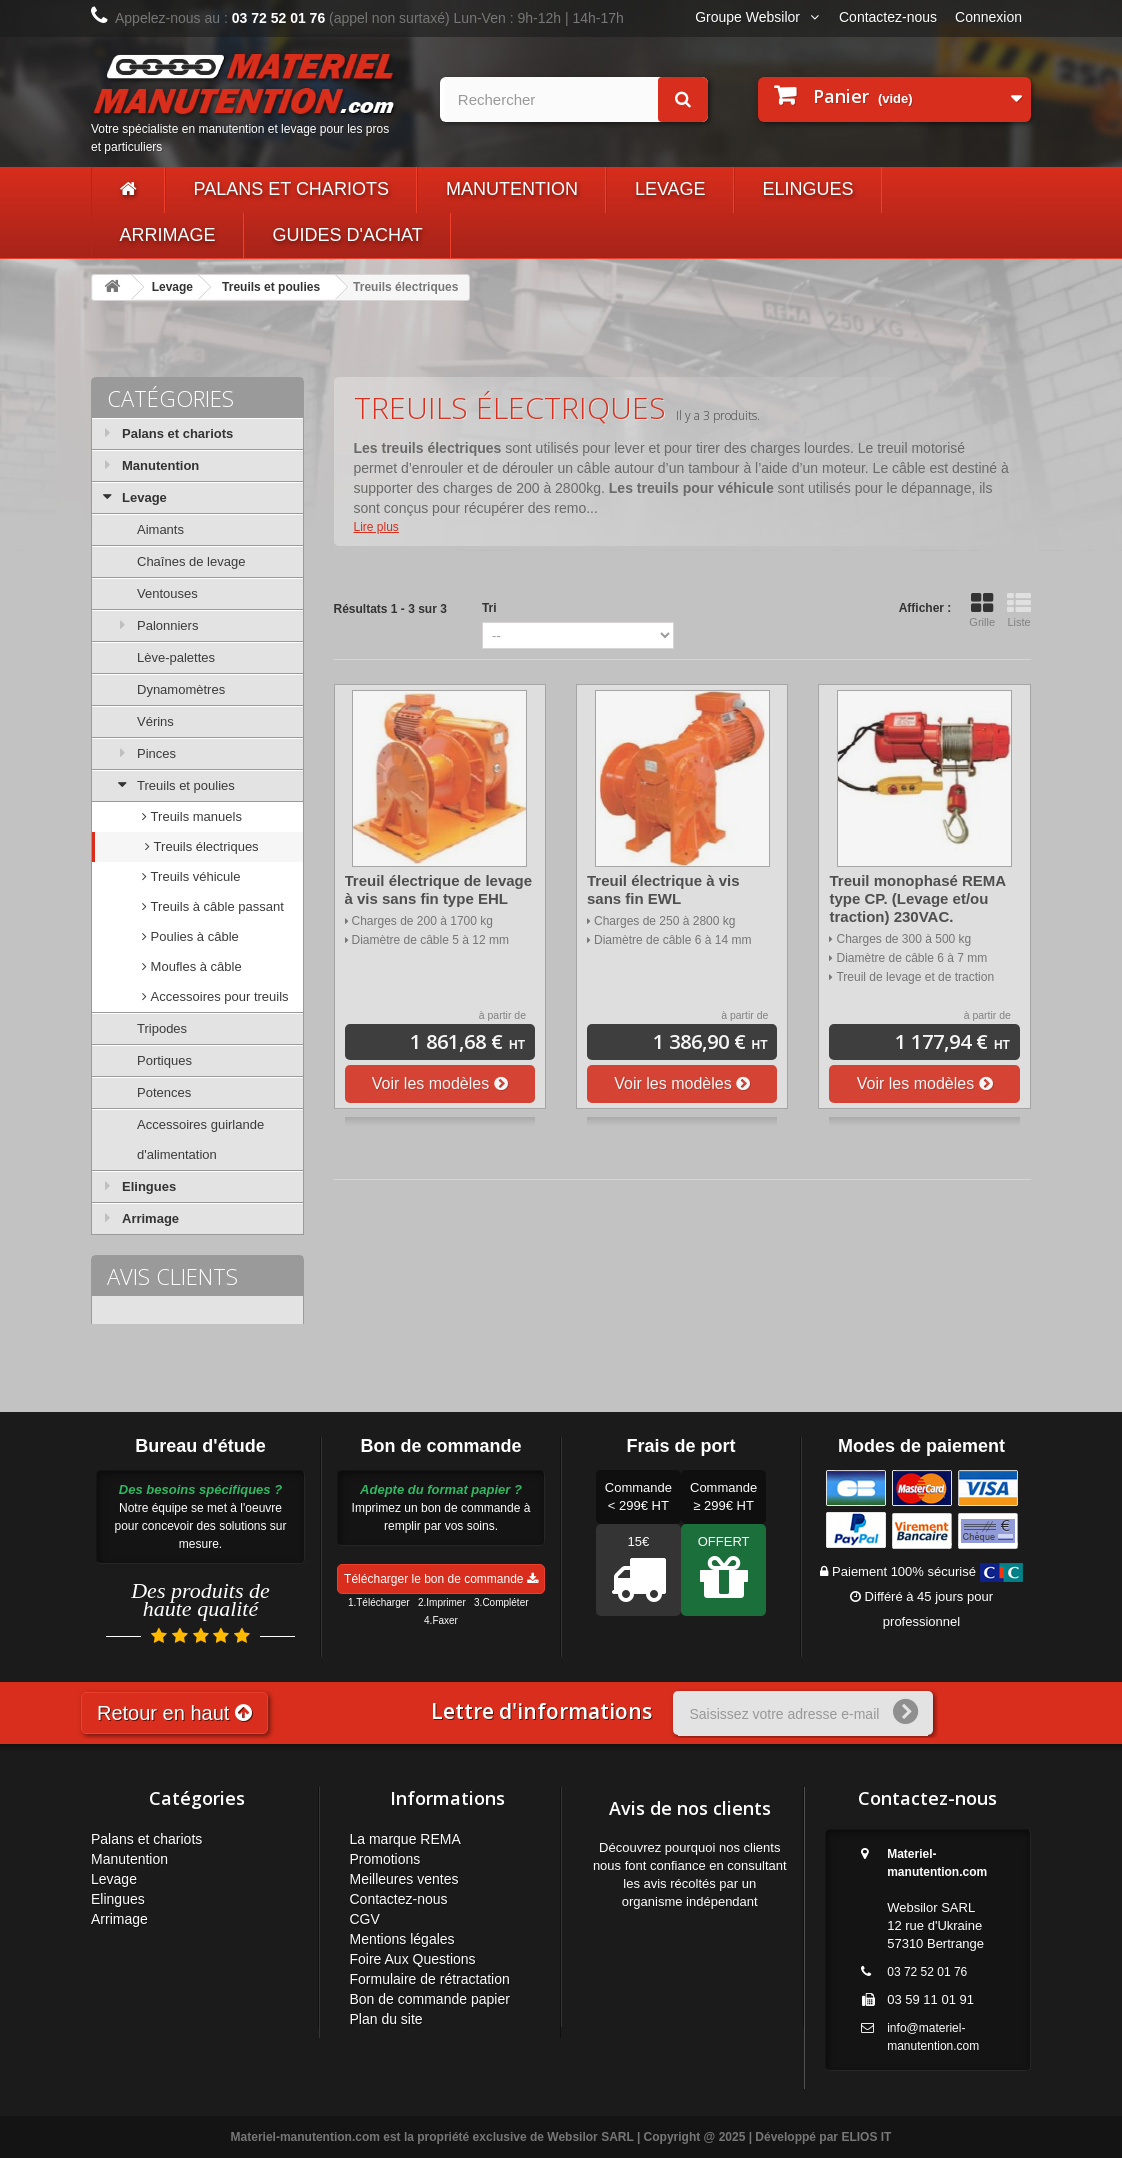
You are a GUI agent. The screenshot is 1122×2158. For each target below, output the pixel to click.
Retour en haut (174, 1713)
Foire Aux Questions (413, 1959)
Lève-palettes (176, 657)
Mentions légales (402, 1939)
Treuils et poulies (271, 287)
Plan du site (386, 2019)
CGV (365, 1919)
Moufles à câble (194, 966)
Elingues (808, 189)
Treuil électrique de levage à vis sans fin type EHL (439, 889)
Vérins (155, 721)
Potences (164, 1092)
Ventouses (167, 593)
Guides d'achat (348, 235)
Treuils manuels (194, 816)
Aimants (160, 529)
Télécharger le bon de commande (441, 1579)
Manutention (512, 189)
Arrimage (168, 235)
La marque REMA (405, 1839)
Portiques (164, 1060)
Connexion (988, 17)
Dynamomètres (181, 689)
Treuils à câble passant (215, 906)
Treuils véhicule (193, 876)
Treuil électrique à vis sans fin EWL (663, 889)
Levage (670, 189)
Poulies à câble (193, 936)
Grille (982, 610)
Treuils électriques (204, 846)
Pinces (156, 753)
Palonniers (167, 625)
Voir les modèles (440, 1083)
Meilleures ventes (404, 1879)
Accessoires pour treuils (218, 996)
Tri (489, 608)
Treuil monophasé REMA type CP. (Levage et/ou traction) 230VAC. (917, 898)
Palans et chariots (291, 189)
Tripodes (162, 1028)
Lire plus (376, 527)
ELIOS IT (866, 2137)
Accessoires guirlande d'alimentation (200, 1139)
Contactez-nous (888, 17)
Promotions (385, 1859)
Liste (1019, 610)
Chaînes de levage (191, 561)
